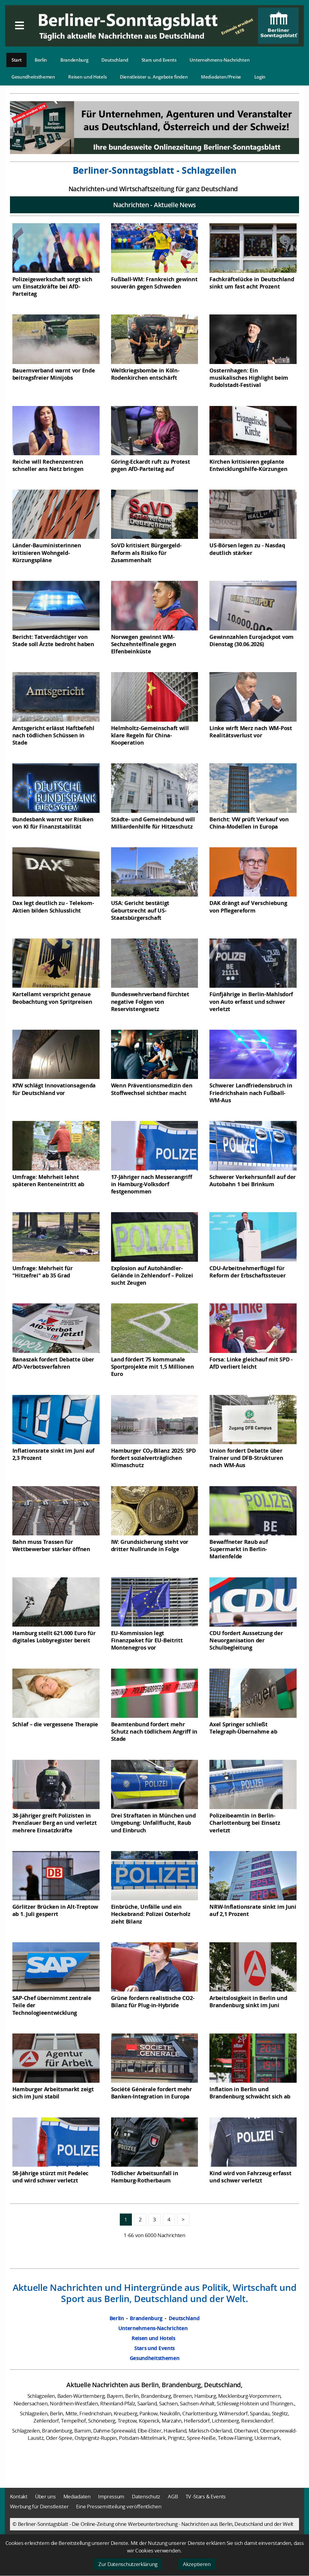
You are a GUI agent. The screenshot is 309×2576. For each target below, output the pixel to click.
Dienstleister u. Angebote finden (154, 76)
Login (260, 76)
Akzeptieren (197, 2564)
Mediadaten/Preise (221, 76)
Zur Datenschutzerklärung (128, 2564)
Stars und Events (159, 59)
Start (16, 59)
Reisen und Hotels (87, 76)
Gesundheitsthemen (33, 76)
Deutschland (114, 59)
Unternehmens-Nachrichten (220, 59)
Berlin (41, 59)
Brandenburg (74, 59)
